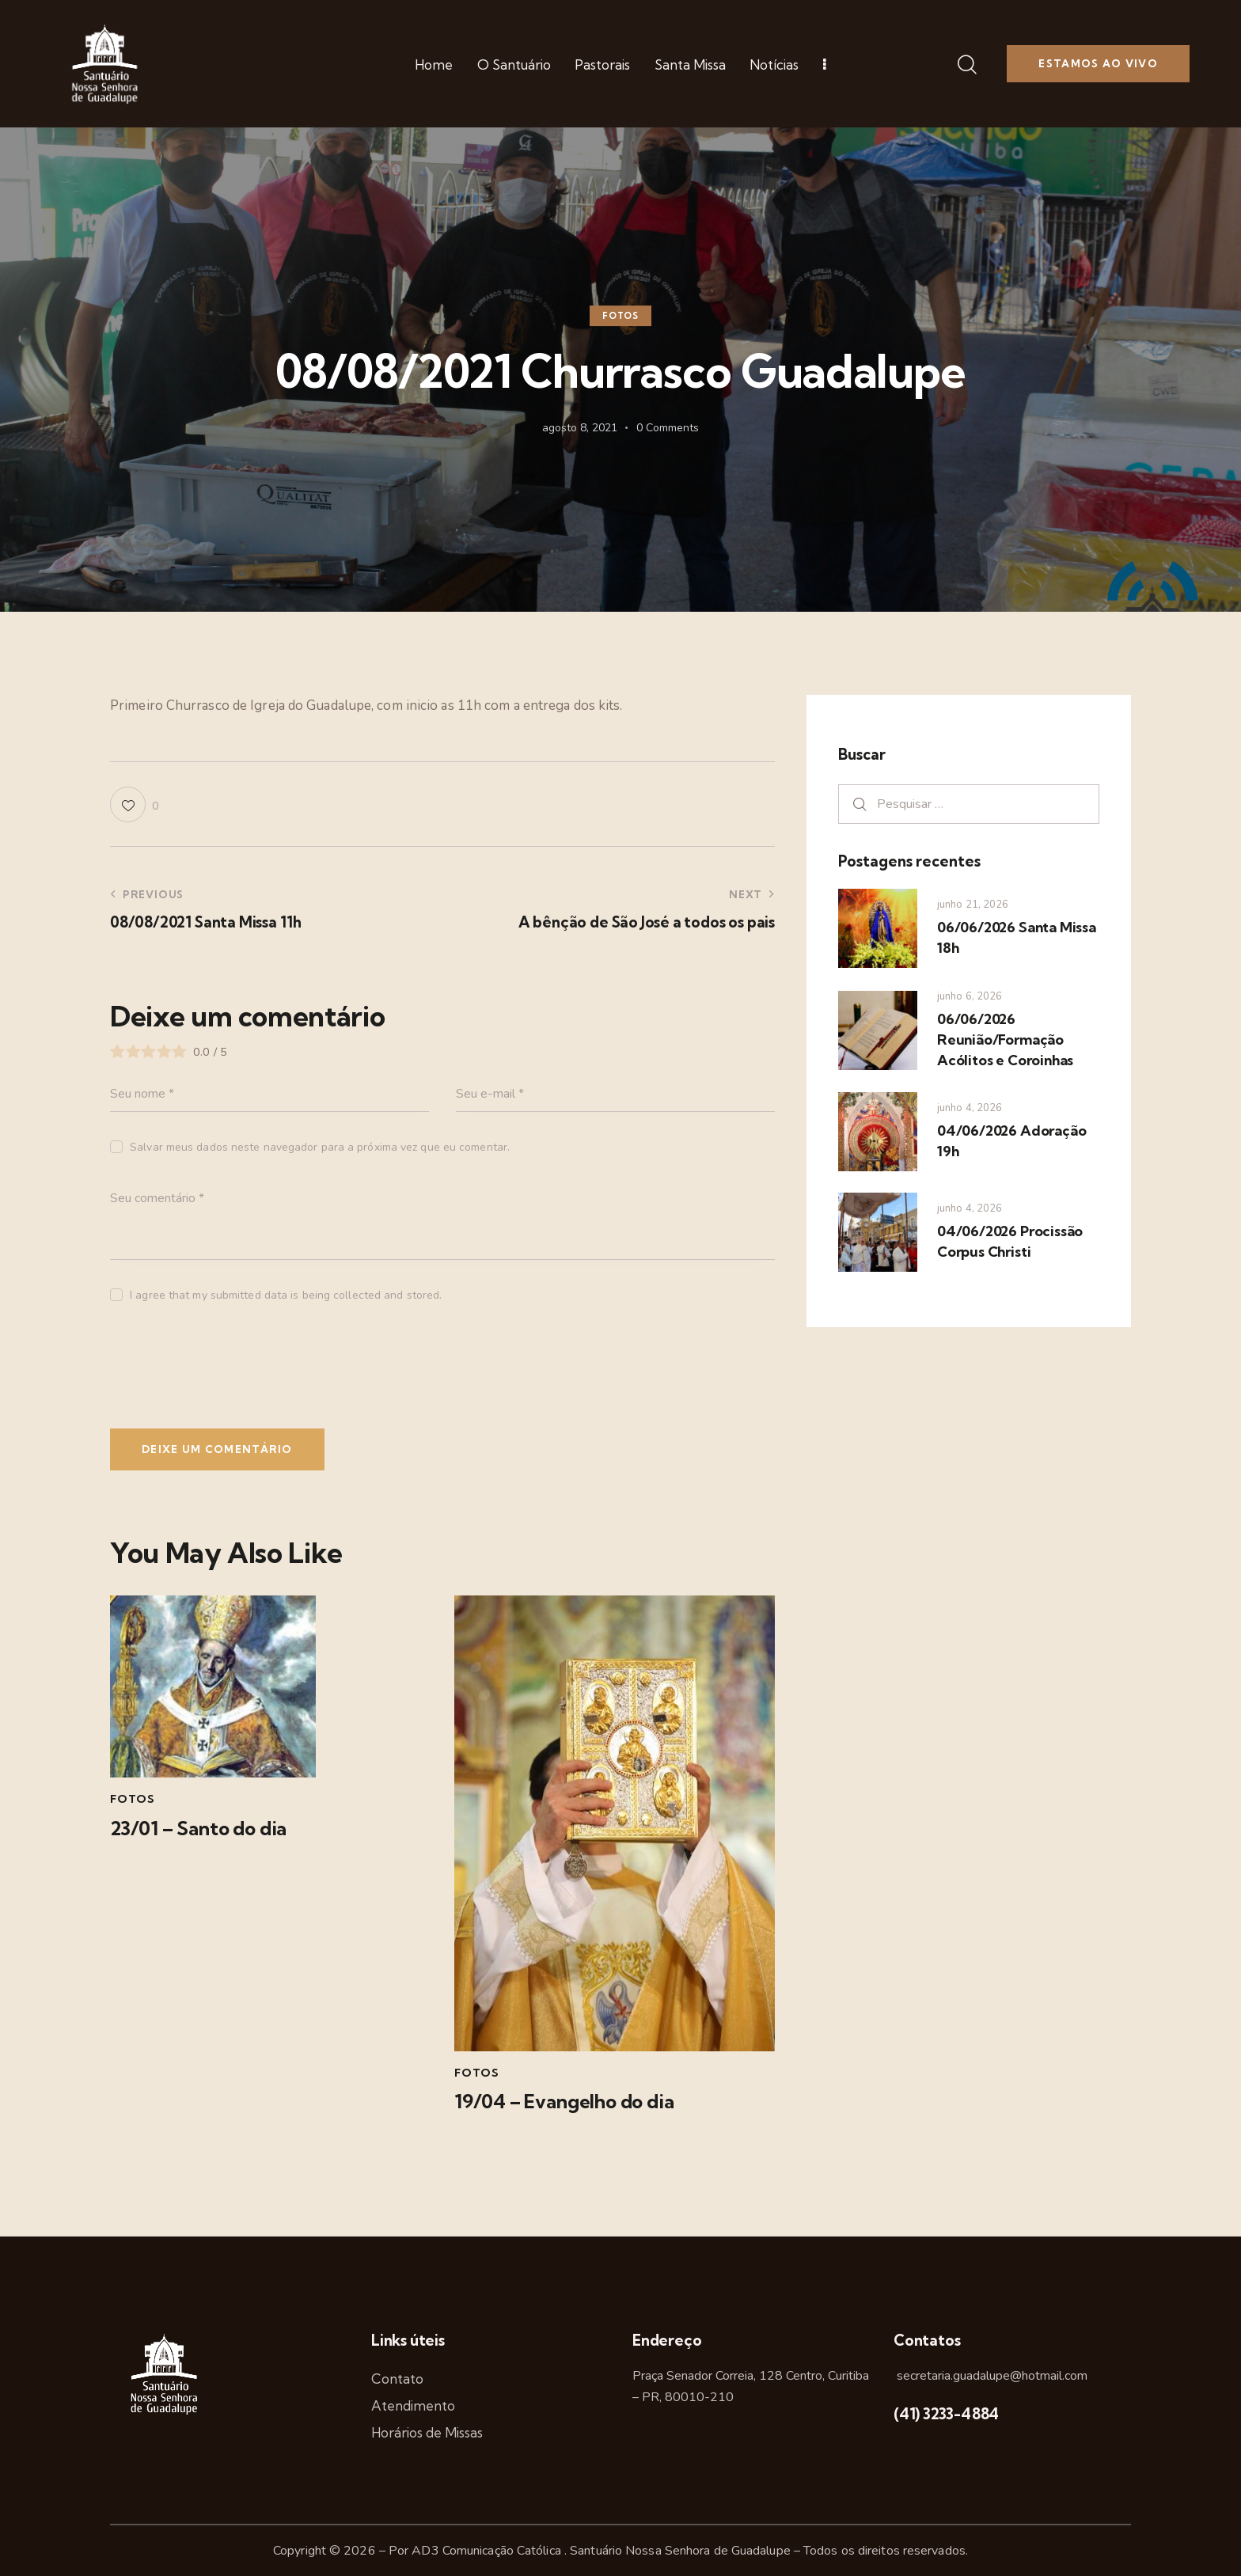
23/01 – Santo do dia (198, 1828)
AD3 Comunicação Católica (488, 2550)
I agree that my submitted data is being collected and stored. (286, 1295)
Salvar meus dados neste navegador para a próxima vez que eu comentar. (320, 1147)
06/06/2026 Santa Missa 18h (1016, 937)
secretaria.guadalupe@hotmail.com (990, 2375)
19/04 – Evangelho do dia (564, 2101)
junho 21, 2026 (972, 904)
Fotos (620, 315)
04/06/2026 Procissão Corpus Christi (1010, 1241)
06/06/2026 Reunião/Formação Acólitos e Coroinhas (1005, 1039)
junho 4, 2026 (969, 1108)
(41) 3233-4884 (946, 2413)
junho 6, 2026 (969, 996)
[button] (134, 804)
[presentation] (218, 1371)
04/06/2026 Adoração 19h (1011, 1140)
